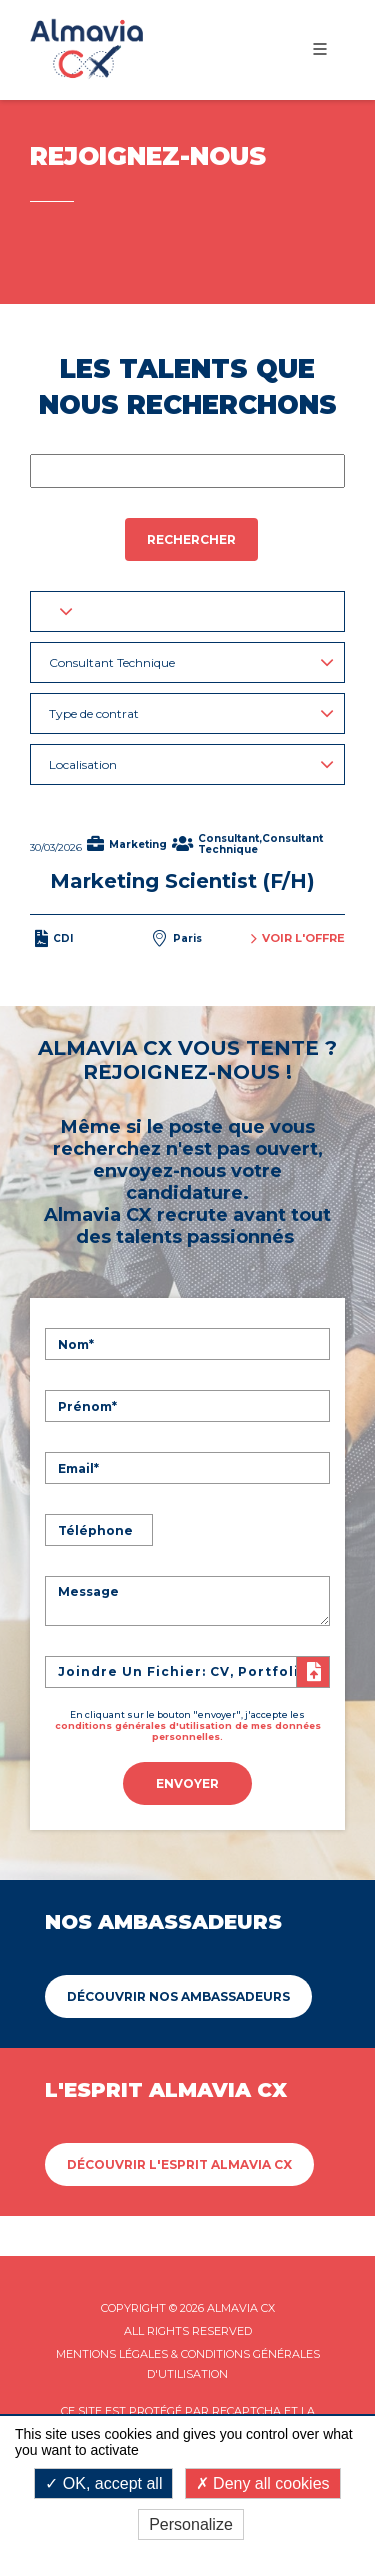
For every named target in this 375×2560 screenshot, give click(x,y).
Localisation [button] (191, 764)
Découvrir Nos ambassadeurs (178, 1996)
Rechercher (191, 539)
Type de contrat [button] (191, 713)
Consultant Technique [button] (191, 662)
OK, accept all (103, 2483)
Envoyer (187, 1783)
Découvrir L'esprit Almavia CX (179, 2164)
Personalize (191, 2524)
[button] (187, 611)
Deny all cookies (263, 2483)
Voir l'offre (298, 938)
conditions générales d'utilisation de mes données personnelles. (188, 1731)
